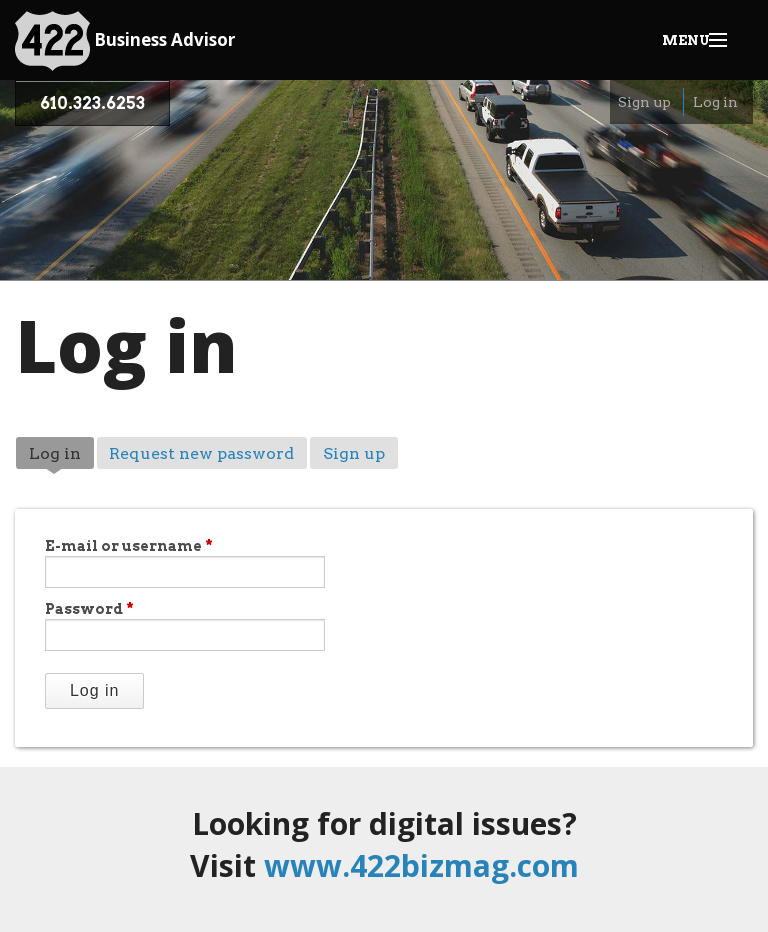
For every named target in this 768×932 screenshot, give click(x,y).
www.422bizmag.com (421, 865)
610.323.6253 (92, 103)
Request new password (201, 453)
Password (89, 609)
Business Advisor (125, 41)
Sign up (644, 102)
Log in (715, 102)
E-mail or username (129, 546)
